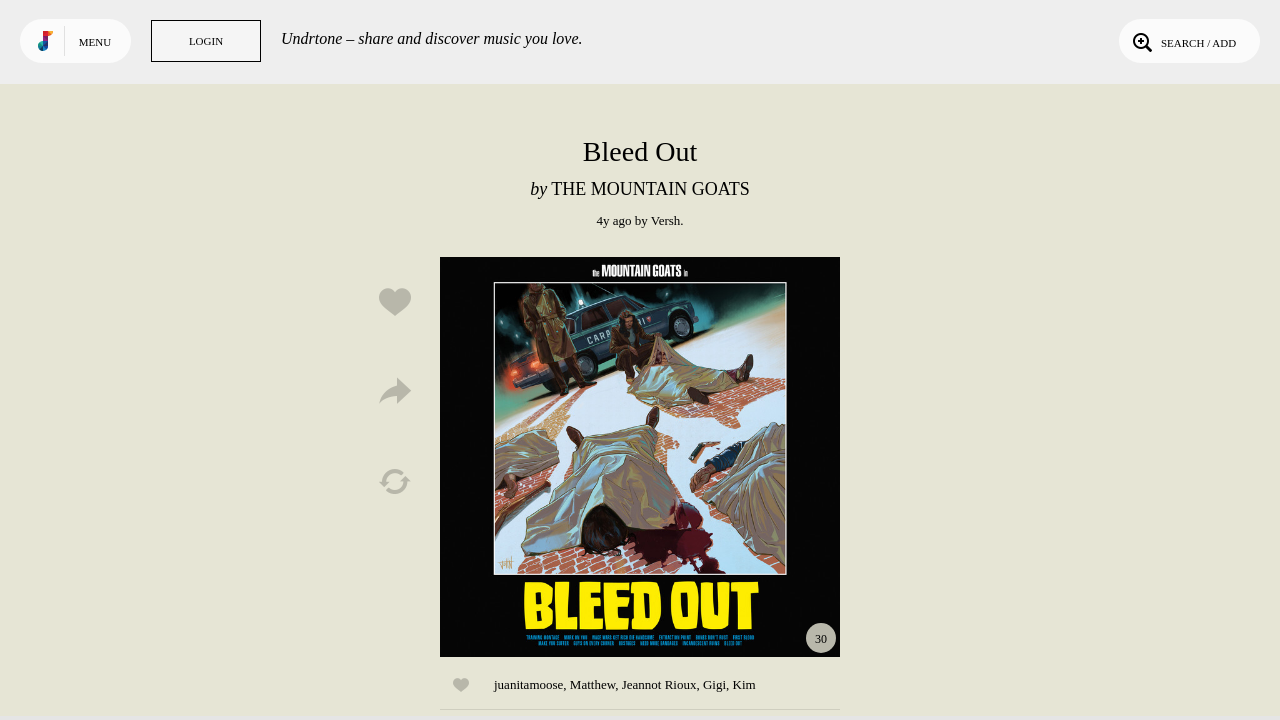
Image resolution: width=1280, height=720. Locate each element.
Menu (95, 42)
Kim (744, 684)
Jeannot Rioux (659, 684)
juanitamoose (528, 684)
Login (206, 41)
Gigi (714, 684)
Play (640, 457)
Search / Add (1182, 41)
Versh (666, 220)
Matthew (592, 684)
